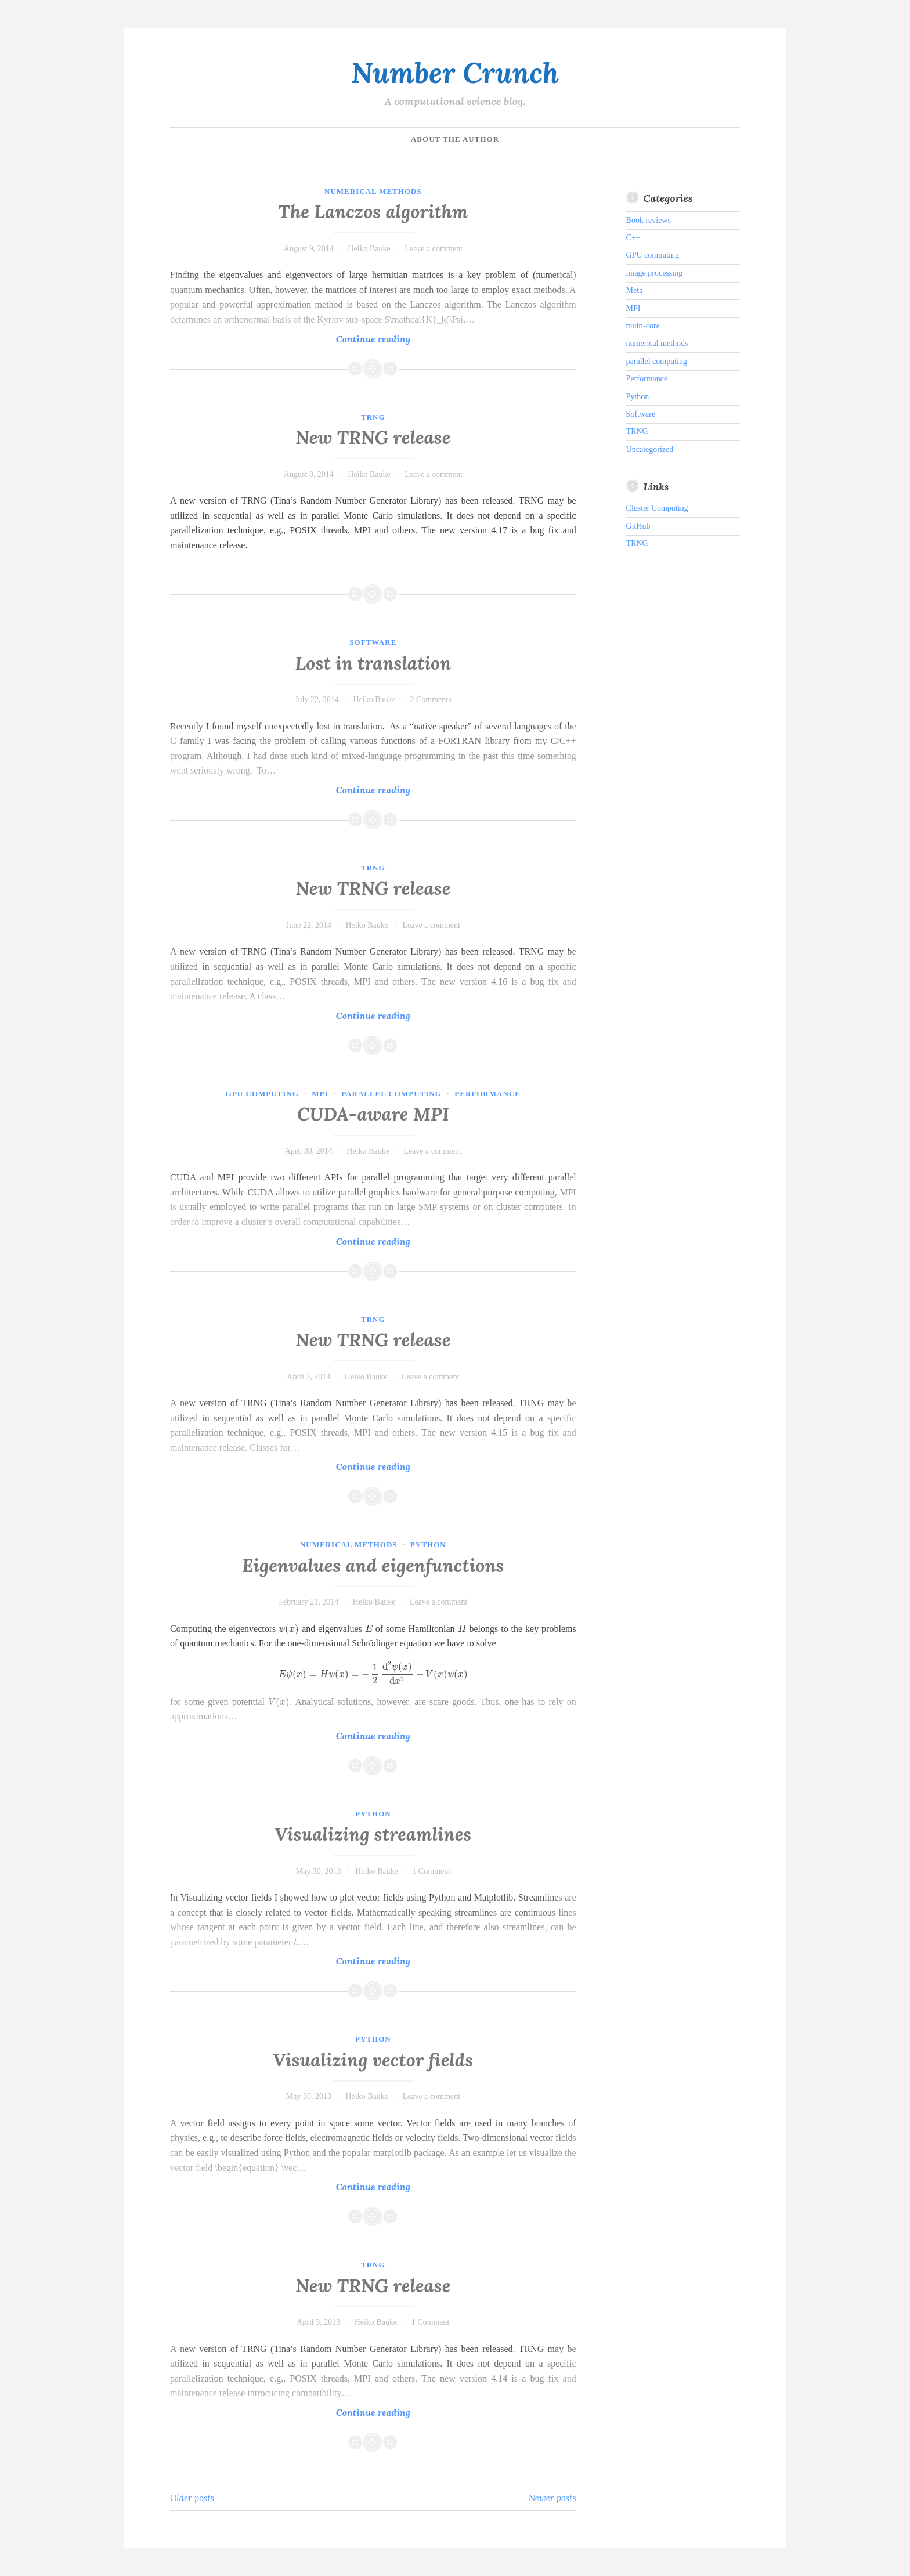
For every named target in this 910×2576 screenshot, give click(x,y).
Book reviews (648, 220)
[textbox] (289, 1629)
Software (372, 642)
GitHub (638, 526)
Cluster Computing (657, 508)
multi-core (643, 325)
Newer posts (552, 2497)
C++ (633, 237)
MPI (320, 1093)
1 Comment (431, 1871)
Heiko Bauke (369, 248)
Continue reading (394, 338)
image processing (654, 273)
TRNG (373, 417)
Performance (487, 1093)
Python (428, 1544)
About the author (455, 139)
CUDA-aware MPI (373, 1114)
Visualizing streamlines (373, 1834)
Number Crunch (455, 73)
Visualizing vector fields (373, 2060)
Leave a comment (434, 248)
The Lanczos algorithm (373, 211)
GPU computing (262, 1093)
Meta (634, 290)
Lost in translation (373, 663)
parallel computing (391, 1093)
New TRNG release (372, 437)
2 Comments (430, 699)
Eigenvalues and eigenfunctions (373, 1565)
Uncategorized (650, 449)
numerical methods (373, 191)
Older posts (192, 2497)
